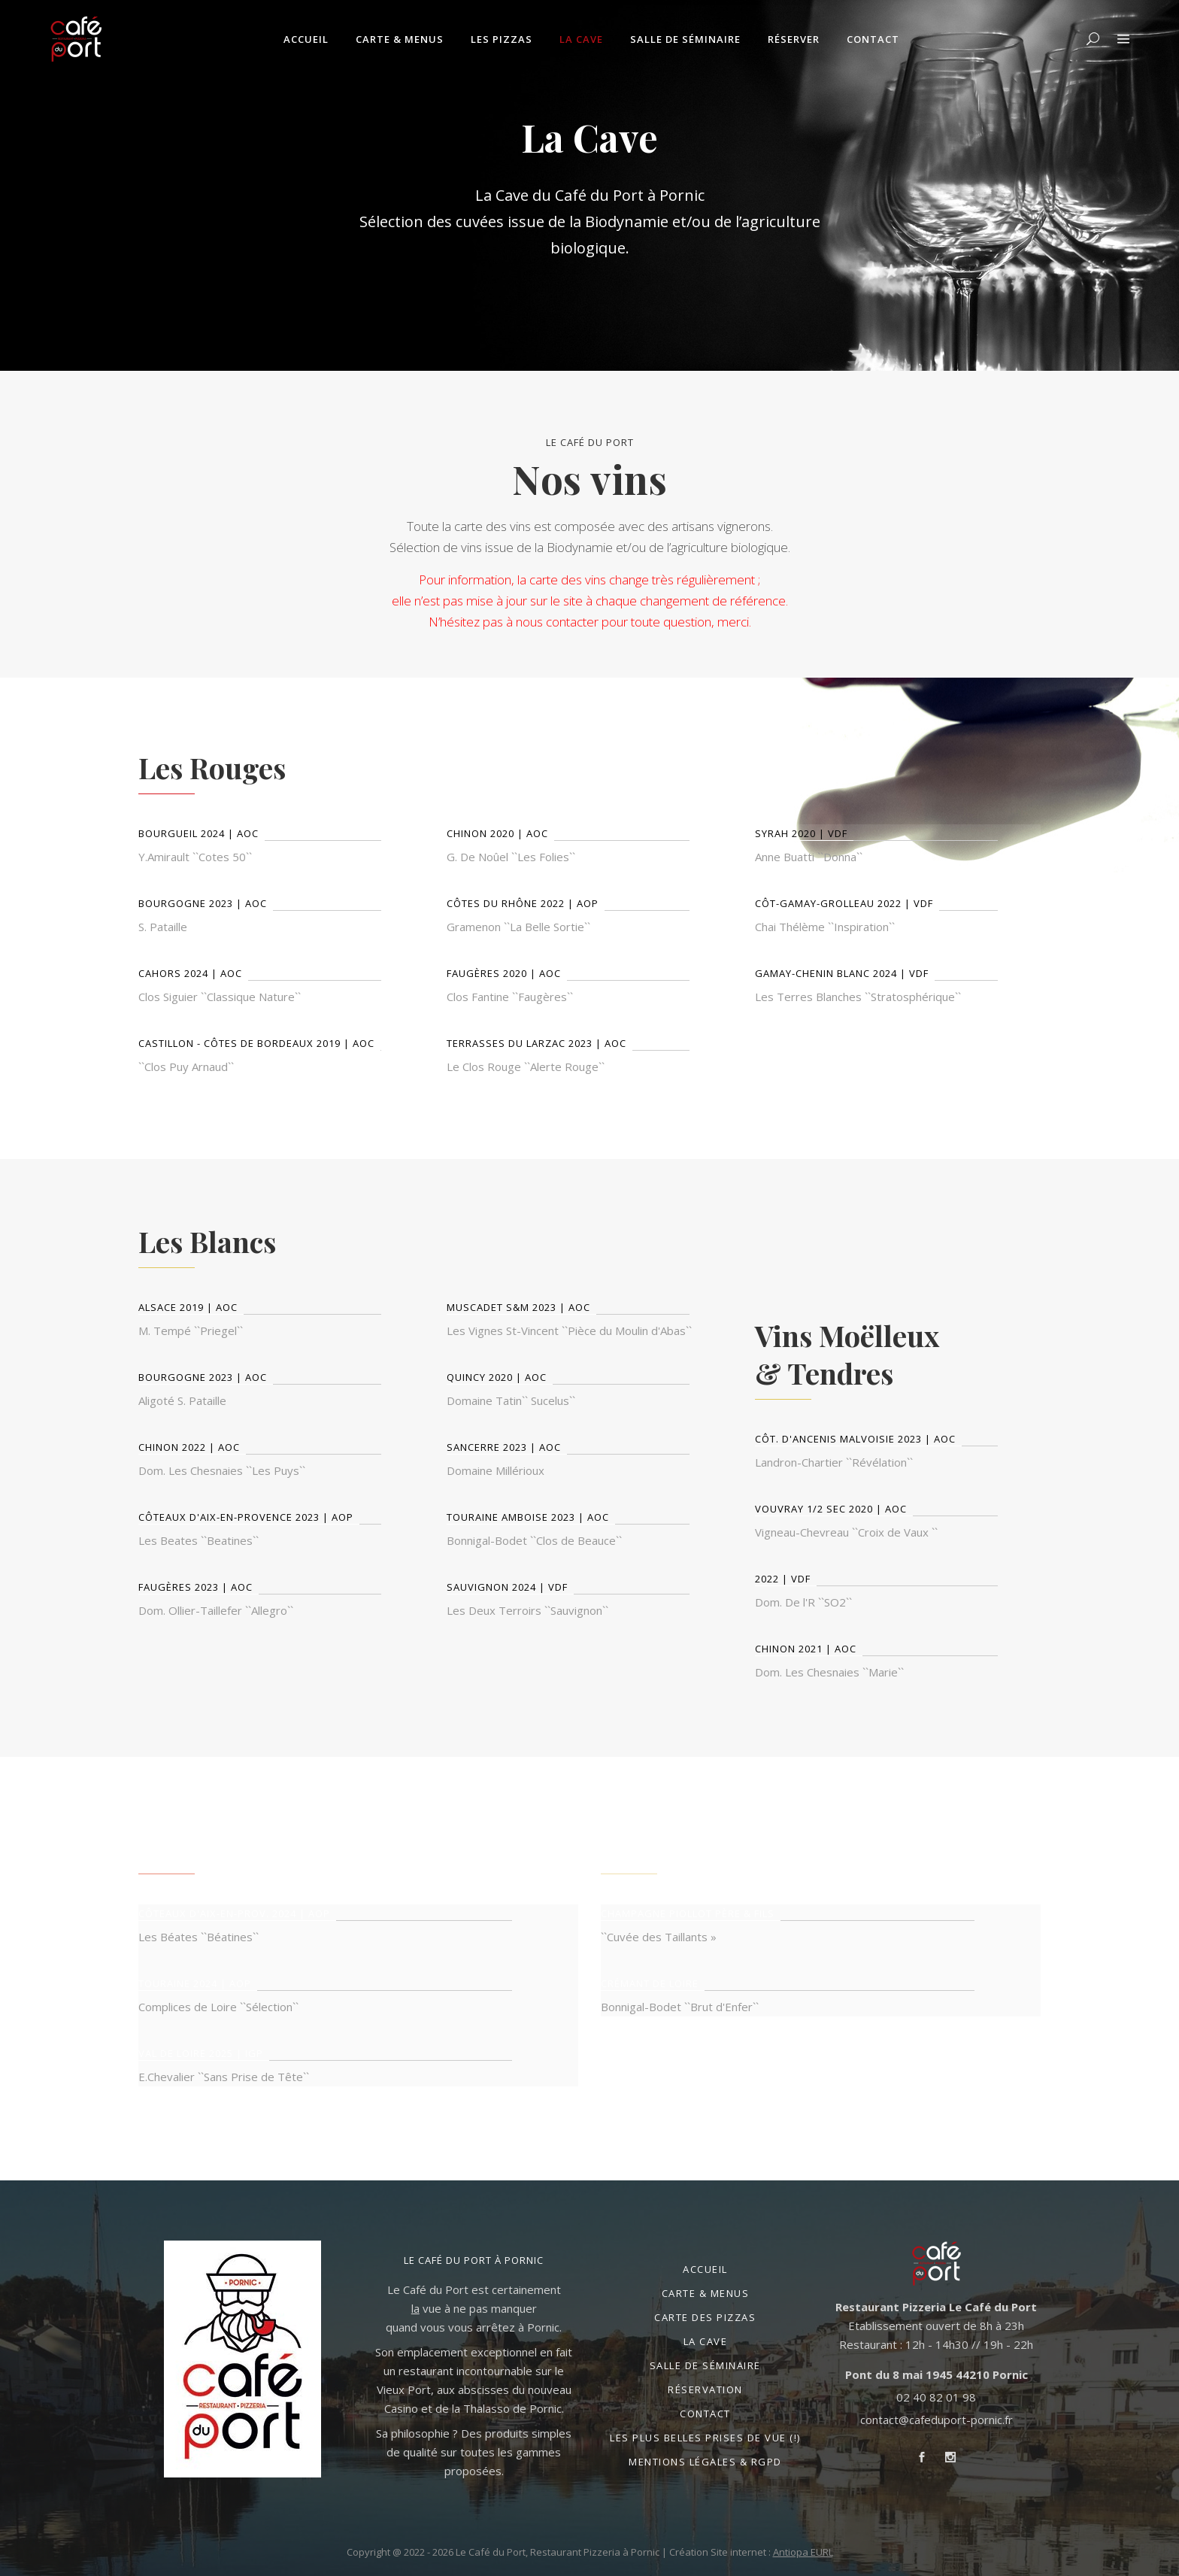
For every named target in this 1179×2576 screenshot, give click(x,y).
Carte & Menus (706, 2293)
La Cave (705, 2341)
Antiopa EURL (803, 2552)
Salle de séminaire (705, 2365)
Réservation (705, 2389)
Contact (705, 2413)
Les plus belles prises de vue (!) (705, 2437)
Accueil (705, 2269)
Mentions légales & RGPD (705, 2461)
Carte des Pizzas (705, 2317)
